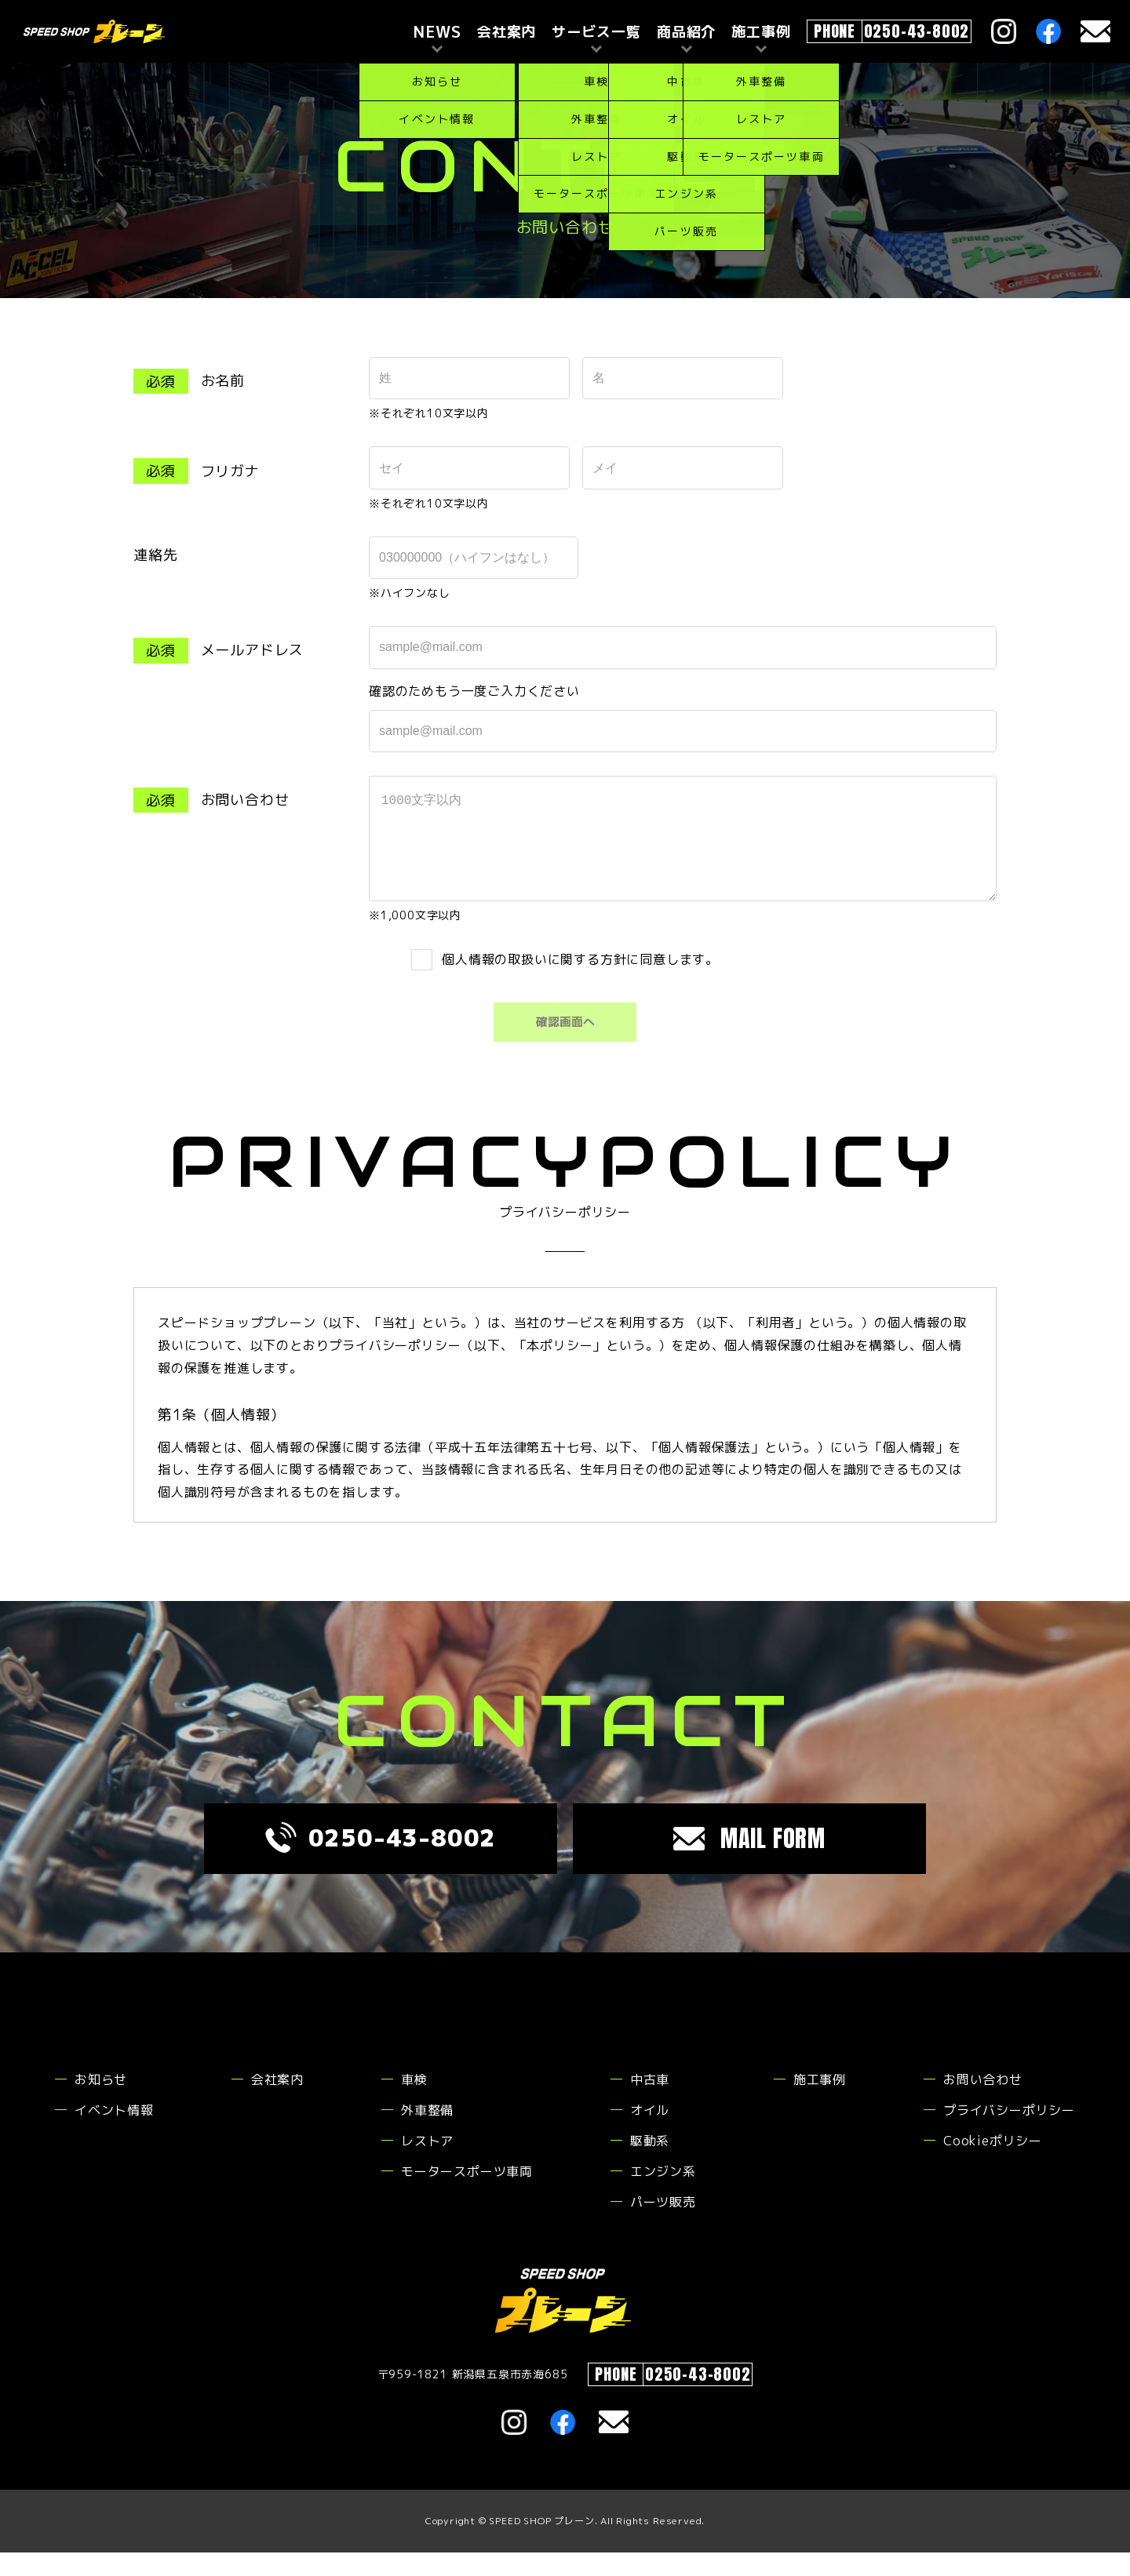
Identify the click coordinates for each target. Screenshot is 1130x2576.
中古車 (649, 2103)
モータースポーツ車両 (467, 2194)
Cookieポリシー (992, 2164)
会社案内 (507, 32)
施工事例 (819, 2103)
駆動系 (649, 2164)
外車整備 (427, 2133)
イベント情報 (114, 2133)
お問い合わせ (982, 2103)
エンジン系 (663, 2194)
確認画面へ (565, 1045)
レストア (427, 2164)
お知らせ (101, 2103)
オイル (649, 2133)
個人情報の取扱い (496, 982)
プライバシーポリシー (1009, 2133)
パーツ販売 (663, 2225)
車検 (414, 2103)
